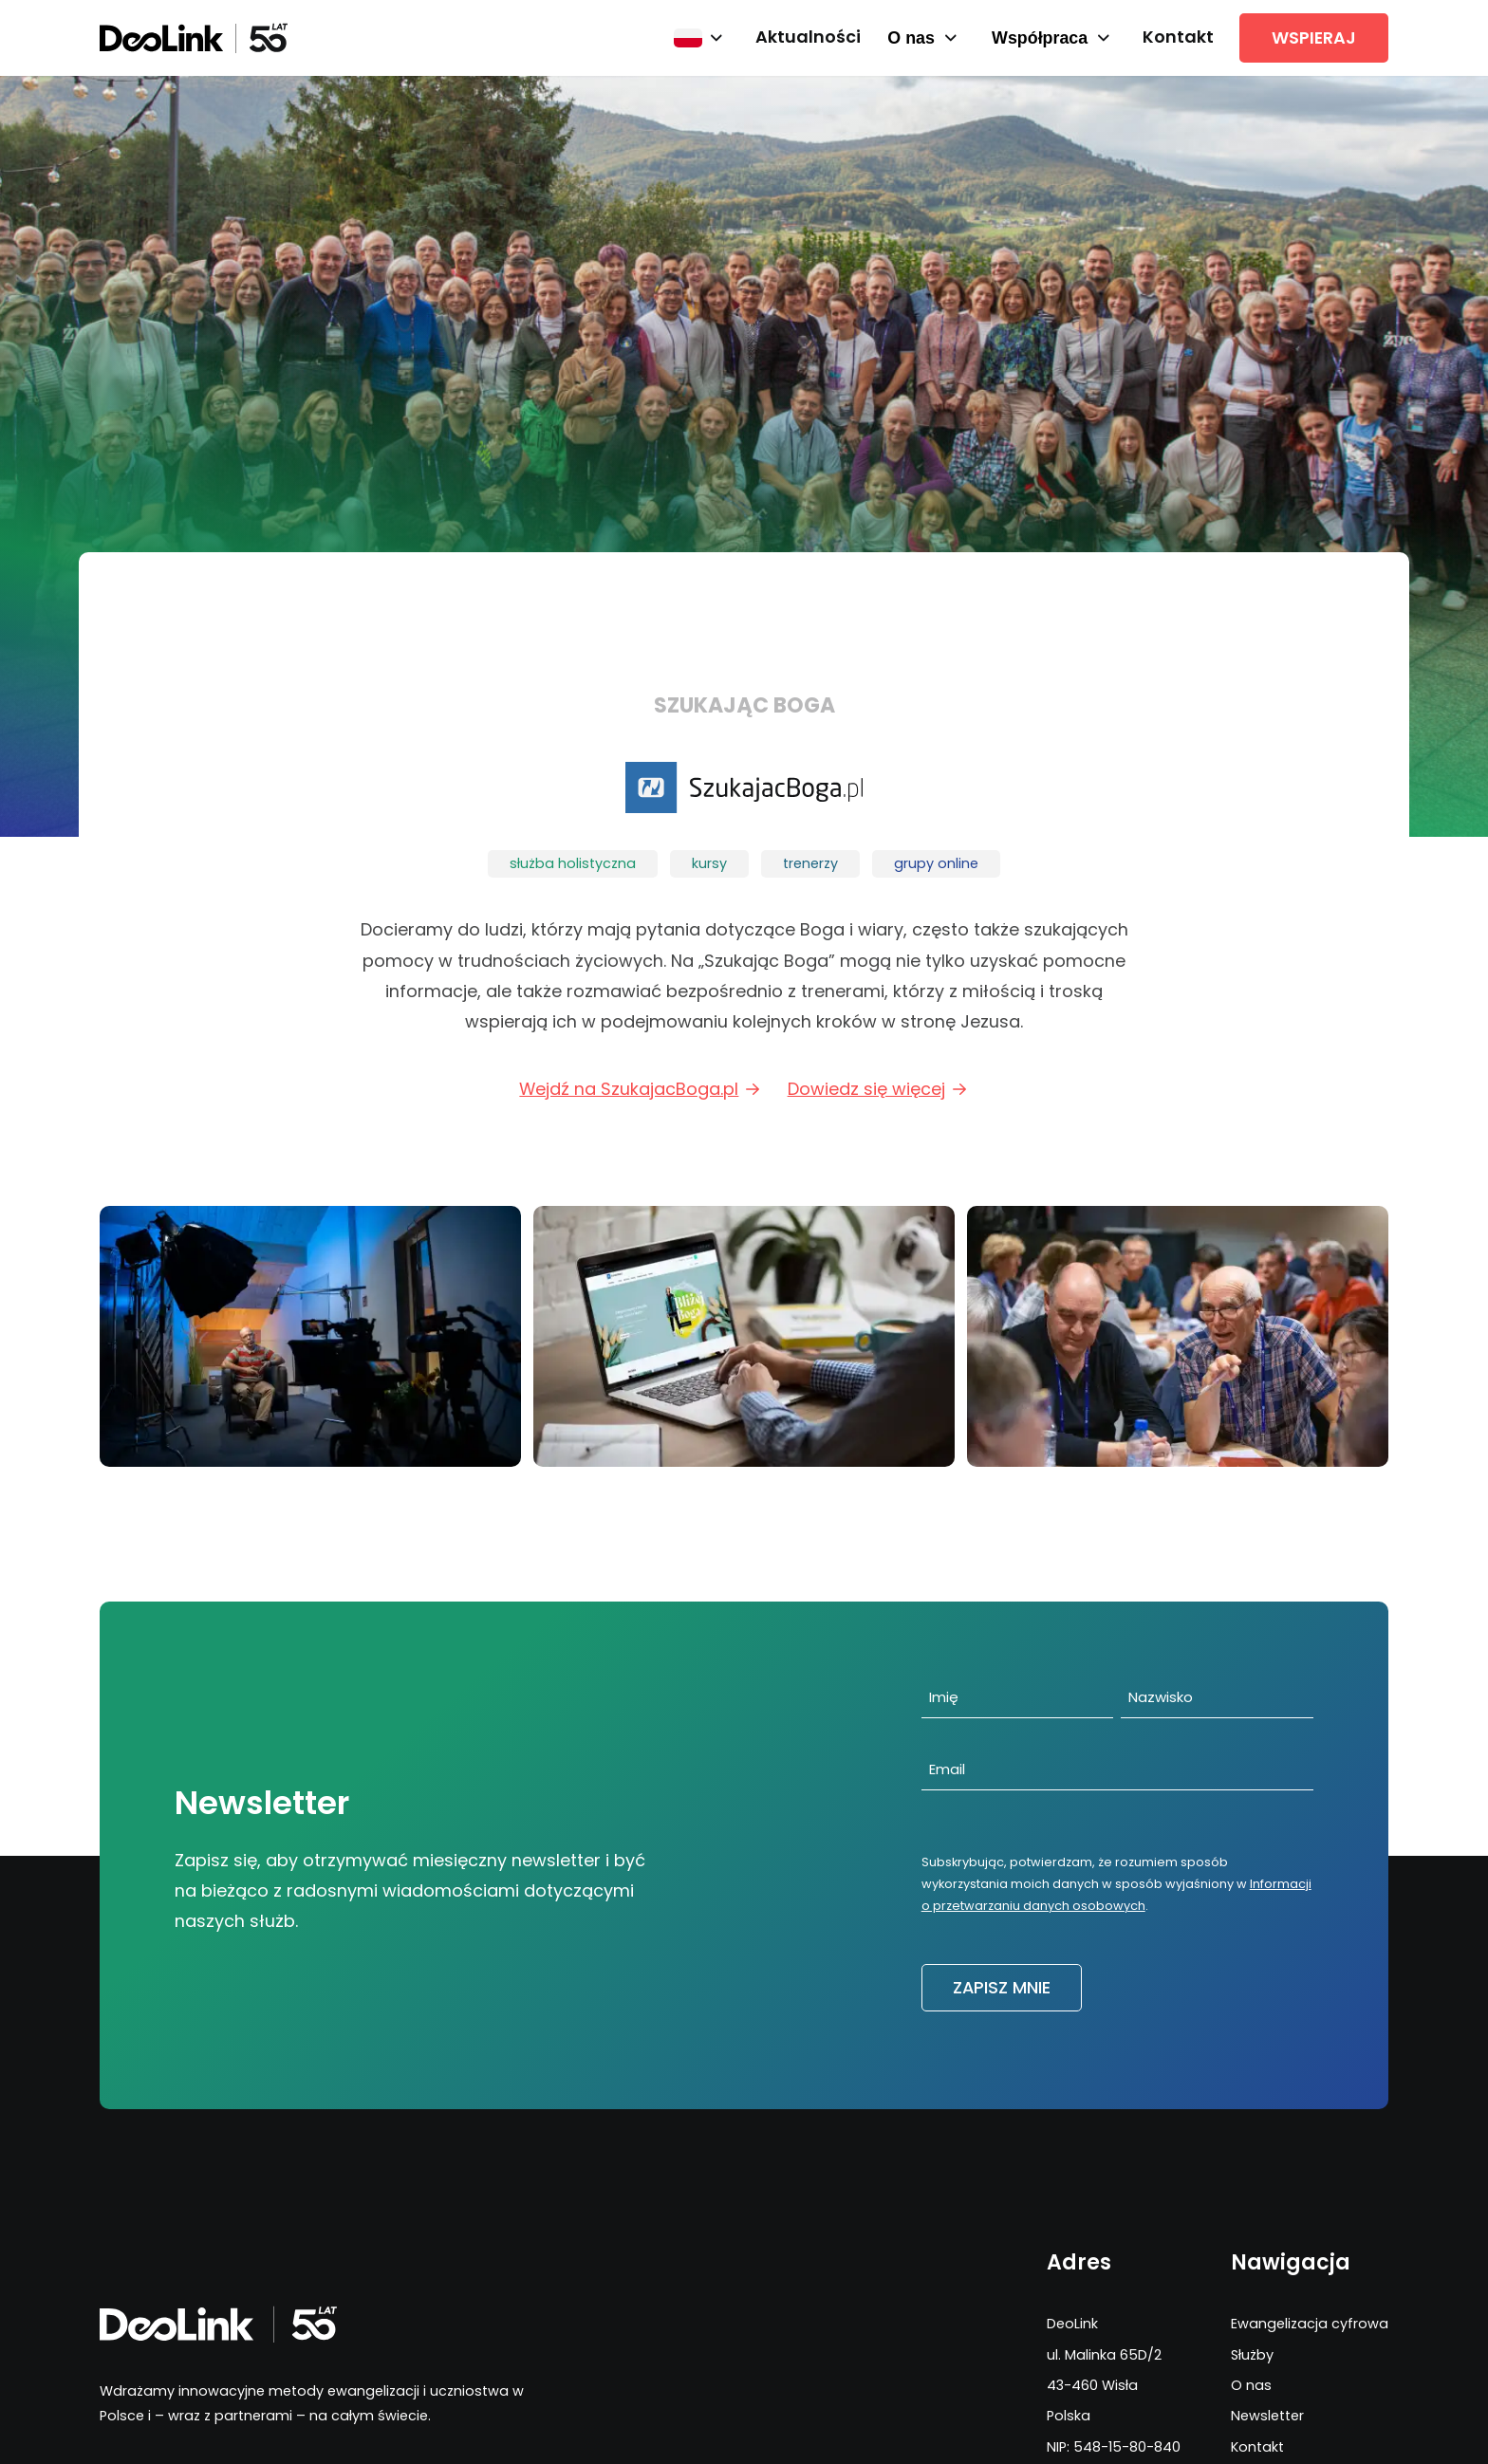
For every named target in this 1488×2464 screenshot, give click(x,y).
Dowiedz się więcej (878, 1089)
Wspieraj (1314, 37)
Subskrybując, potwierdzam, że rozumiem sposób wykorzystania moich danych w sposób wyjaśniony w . (1116, 1884)
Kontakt (1178, 36)
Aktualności (808, 36)
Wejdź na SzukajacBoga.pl (640, 1089)
